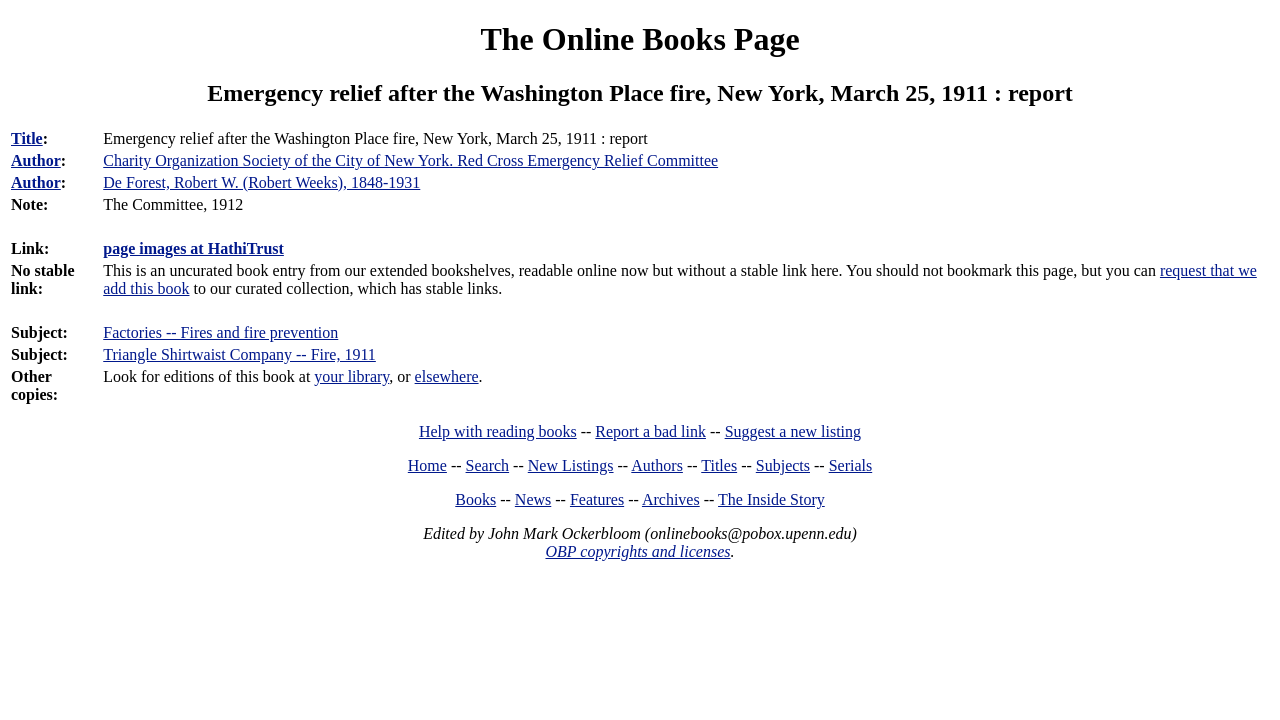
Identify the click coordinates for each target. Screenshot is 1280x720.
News (533, 499)
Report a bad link (650, 431)
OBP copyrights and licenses (637, 551)
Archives (671, 499)
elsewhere (447, 376)
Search (488, 465)
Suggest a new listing (793, 431)
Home (427, 465)
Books (475, 499)
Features (597, 499)
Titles (719, 465)
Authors (657, 465)
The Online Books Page (639, 39)
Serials (851, 465)
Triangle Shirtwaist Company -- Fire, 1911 (239, 354)
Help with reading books (498, 431)
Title (27, 138)
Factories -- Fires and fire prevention (220, 332)
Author (36, 160)
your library (351, 376)
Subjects (783, 465)
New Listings (571, 465)
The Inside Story (771, 499)
